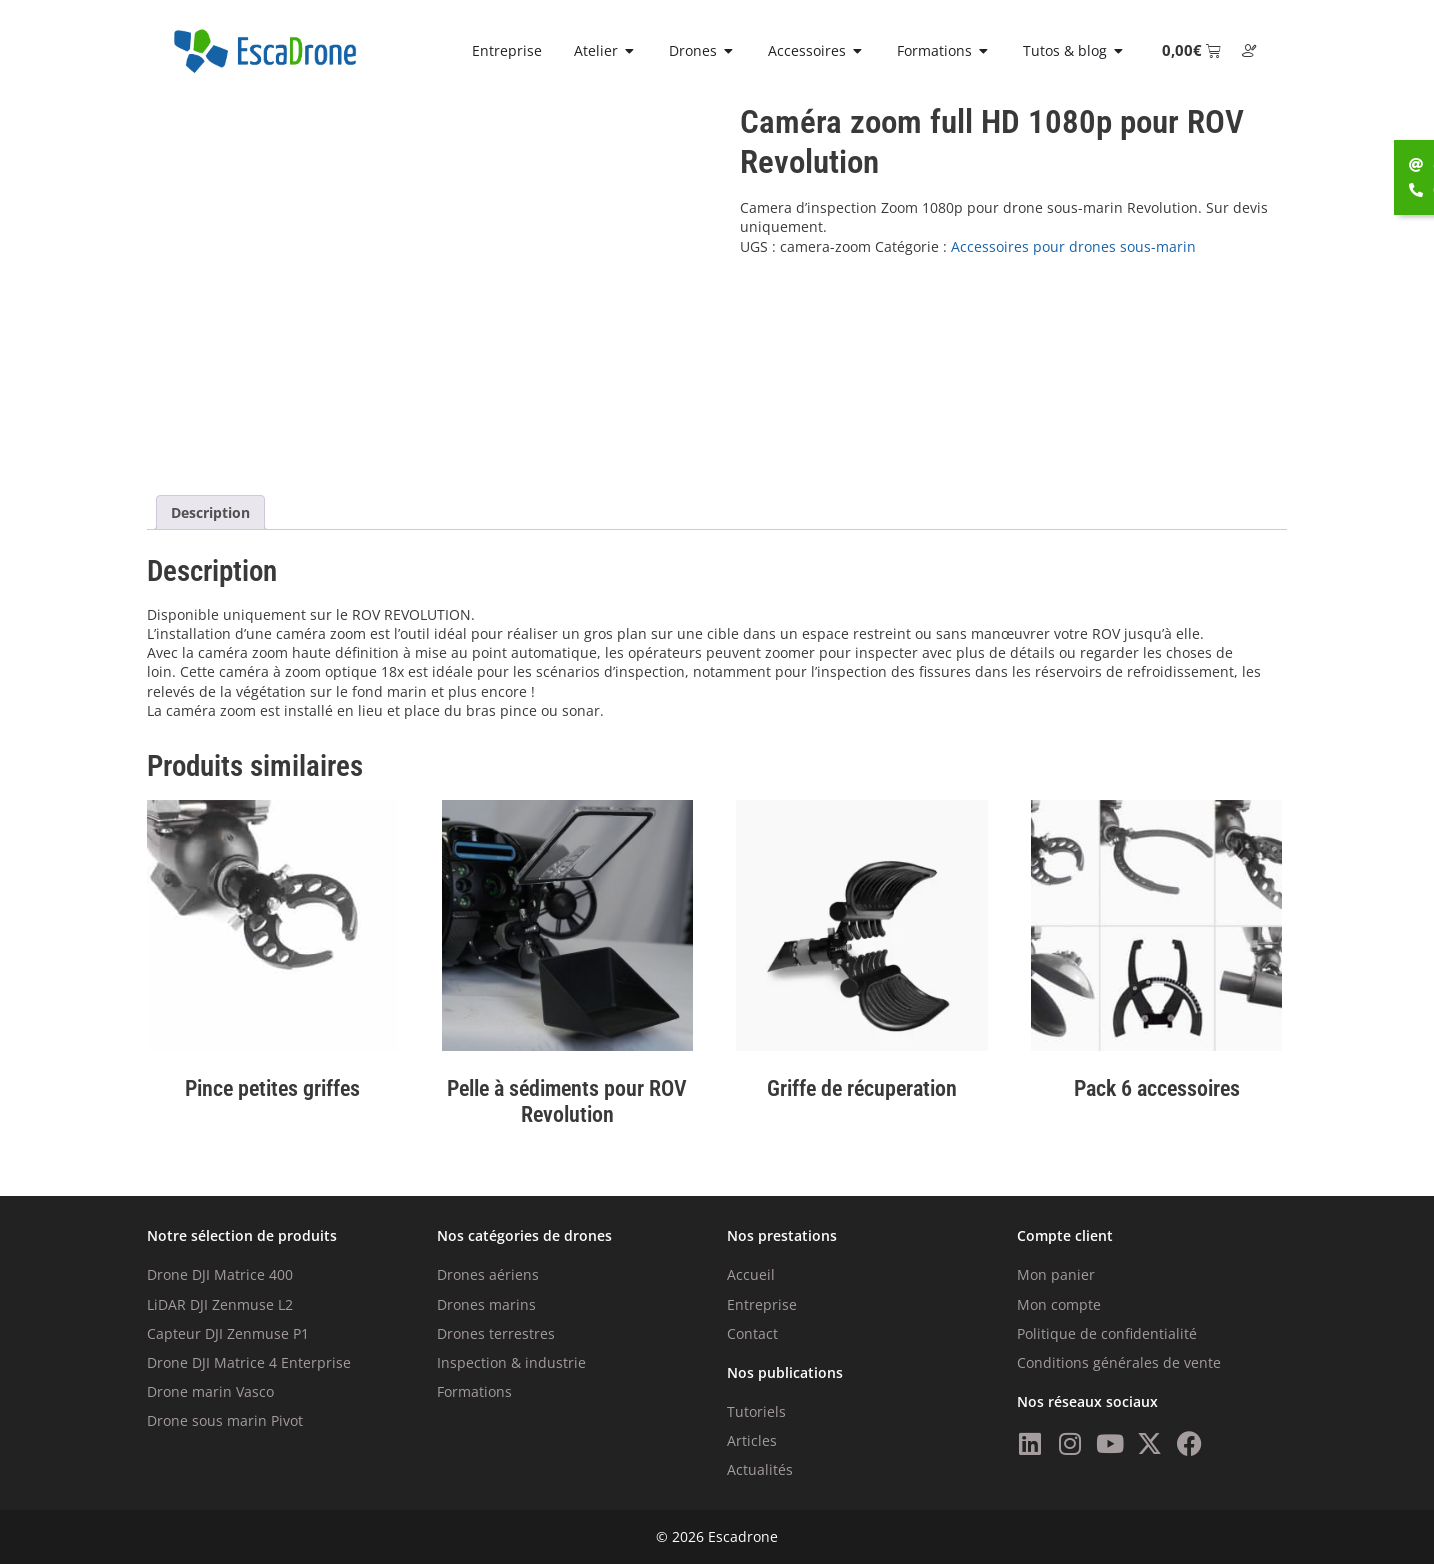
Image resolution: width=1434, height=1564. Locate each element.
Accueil (751, 1274)
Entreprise (762, 1304)
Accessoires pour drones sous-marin (1073, 246)
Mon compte (1059, 1304)
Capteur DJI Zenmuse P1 (228, 1333)
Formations (474, 1391)
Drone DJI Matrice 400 (220, 1274)
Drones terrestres (496, 1333)
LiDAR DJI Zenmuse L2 (220, 1304)
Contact (752, 1333)
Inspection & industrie (511, 1362)
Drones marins (486, 1304)
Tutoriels (756, 1411)
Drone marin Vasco (210, 1391)
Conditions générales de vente (1119, 1362)
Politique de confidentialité (1107, 1333)
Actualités (760, 1469)
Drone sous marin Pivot (225, 1420)
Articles (752, 1440)
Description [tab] (210, 512)
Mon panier (1056, 1274)
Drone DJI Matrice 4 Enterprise (249, 1362)
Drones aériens (488, 1274)
